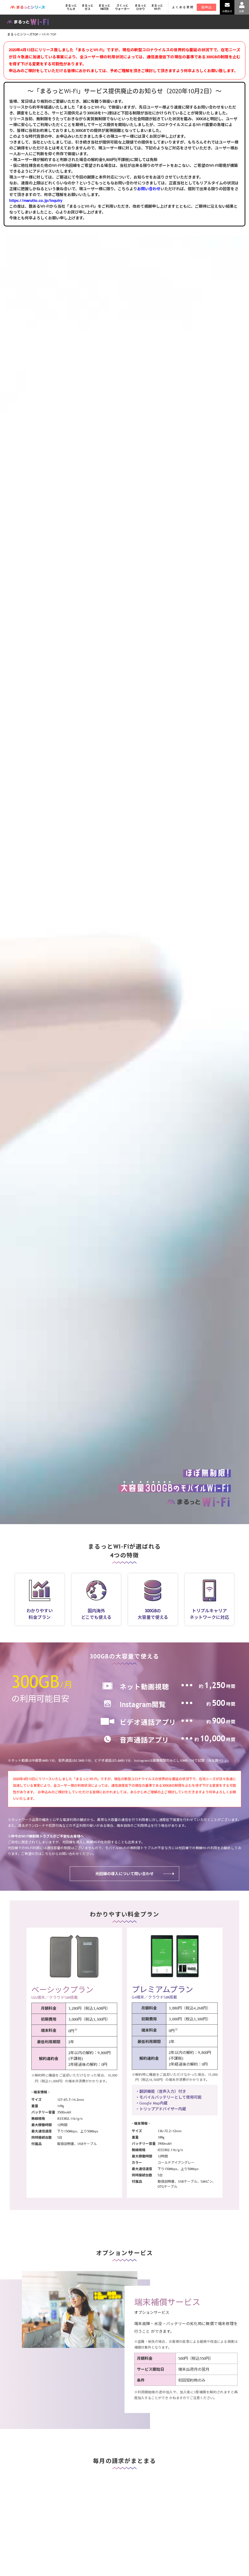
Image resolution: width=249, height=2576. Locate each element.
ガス (87, 7)
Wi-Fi (157, 7)
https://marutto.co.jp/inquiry (35, 200)
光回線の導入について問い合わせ (124, 1873)
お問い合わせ (148, 188)
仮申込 (206, 7)
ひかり (140, 7)
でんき (71, 7)
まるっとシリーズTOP (22, 34)
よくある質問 (183, 7)
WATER (104, 7)
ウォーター (122, 7)
